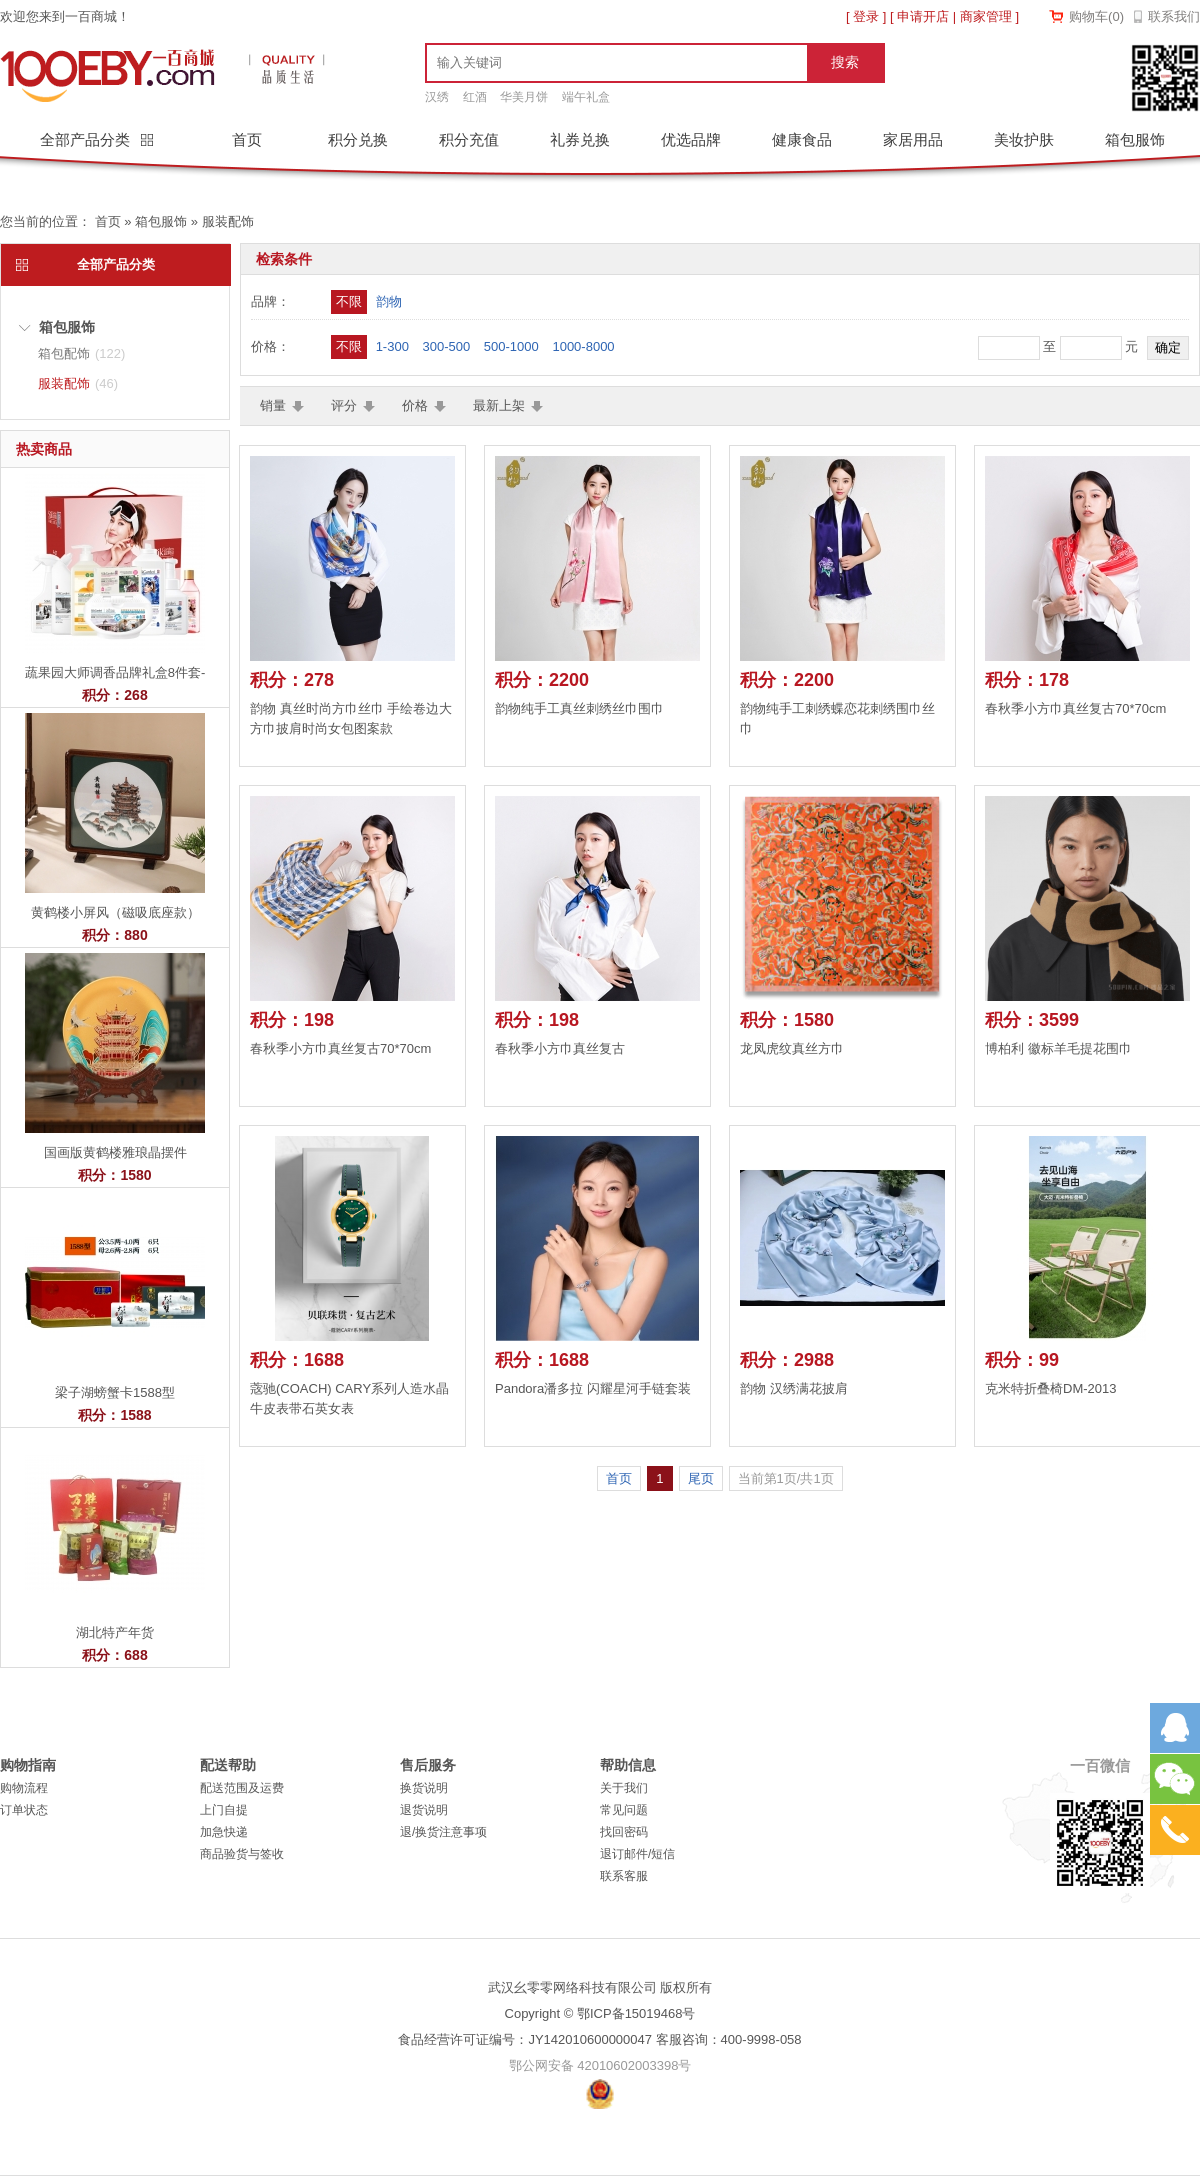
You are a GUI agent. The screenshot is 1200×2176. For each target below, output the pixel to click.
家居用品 (913, 139)
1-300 (392, 346)
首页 (247, 139)
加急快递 (224, 1832)
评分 (344, 405)
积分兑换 (358, 139)
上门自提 (224, 1810)
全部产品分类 (87, 139)
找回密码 (624, 1832)
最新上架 (499, 405)
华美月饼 (524, 97)
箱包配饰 (81, 353)
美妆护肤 (1024, 139)
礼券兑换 (580, 139)
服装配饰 (228, 221)
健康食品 (802, 139)
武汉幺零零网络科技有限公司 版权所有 (600, 1987)
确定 (1168, 347)
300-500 (447, 346)
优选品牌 (691, 139)
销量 (273, 405)
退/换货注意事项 (443, 1832)
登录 (866, 16)
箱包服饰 (1135, 139)
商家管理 (986, 16)
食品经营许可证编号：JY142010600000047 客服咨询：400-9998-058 (599, 2039)
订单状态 (24, 1810)
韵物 (389, 301)
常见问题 (624, 1810)
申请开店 (923, 16)
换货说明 (424, 1788)
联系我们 (1174, 16)
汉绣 (437, 97)
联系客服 (624, 1876)
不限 (349, 301)
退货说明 (424, 1810)
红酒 (475, 97)
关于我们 (624, 1788)
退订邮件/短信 (637, 1854)
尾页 (701, 1478)
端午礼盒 (586, 97)
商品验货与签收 (242, 1854)
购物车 (1096, 16)
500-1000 (511, 346)
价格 (415, 405)
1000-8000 (583, 346)
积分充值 (469, 139)
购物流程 (24, 1788)
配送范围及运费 (242, 1788)
